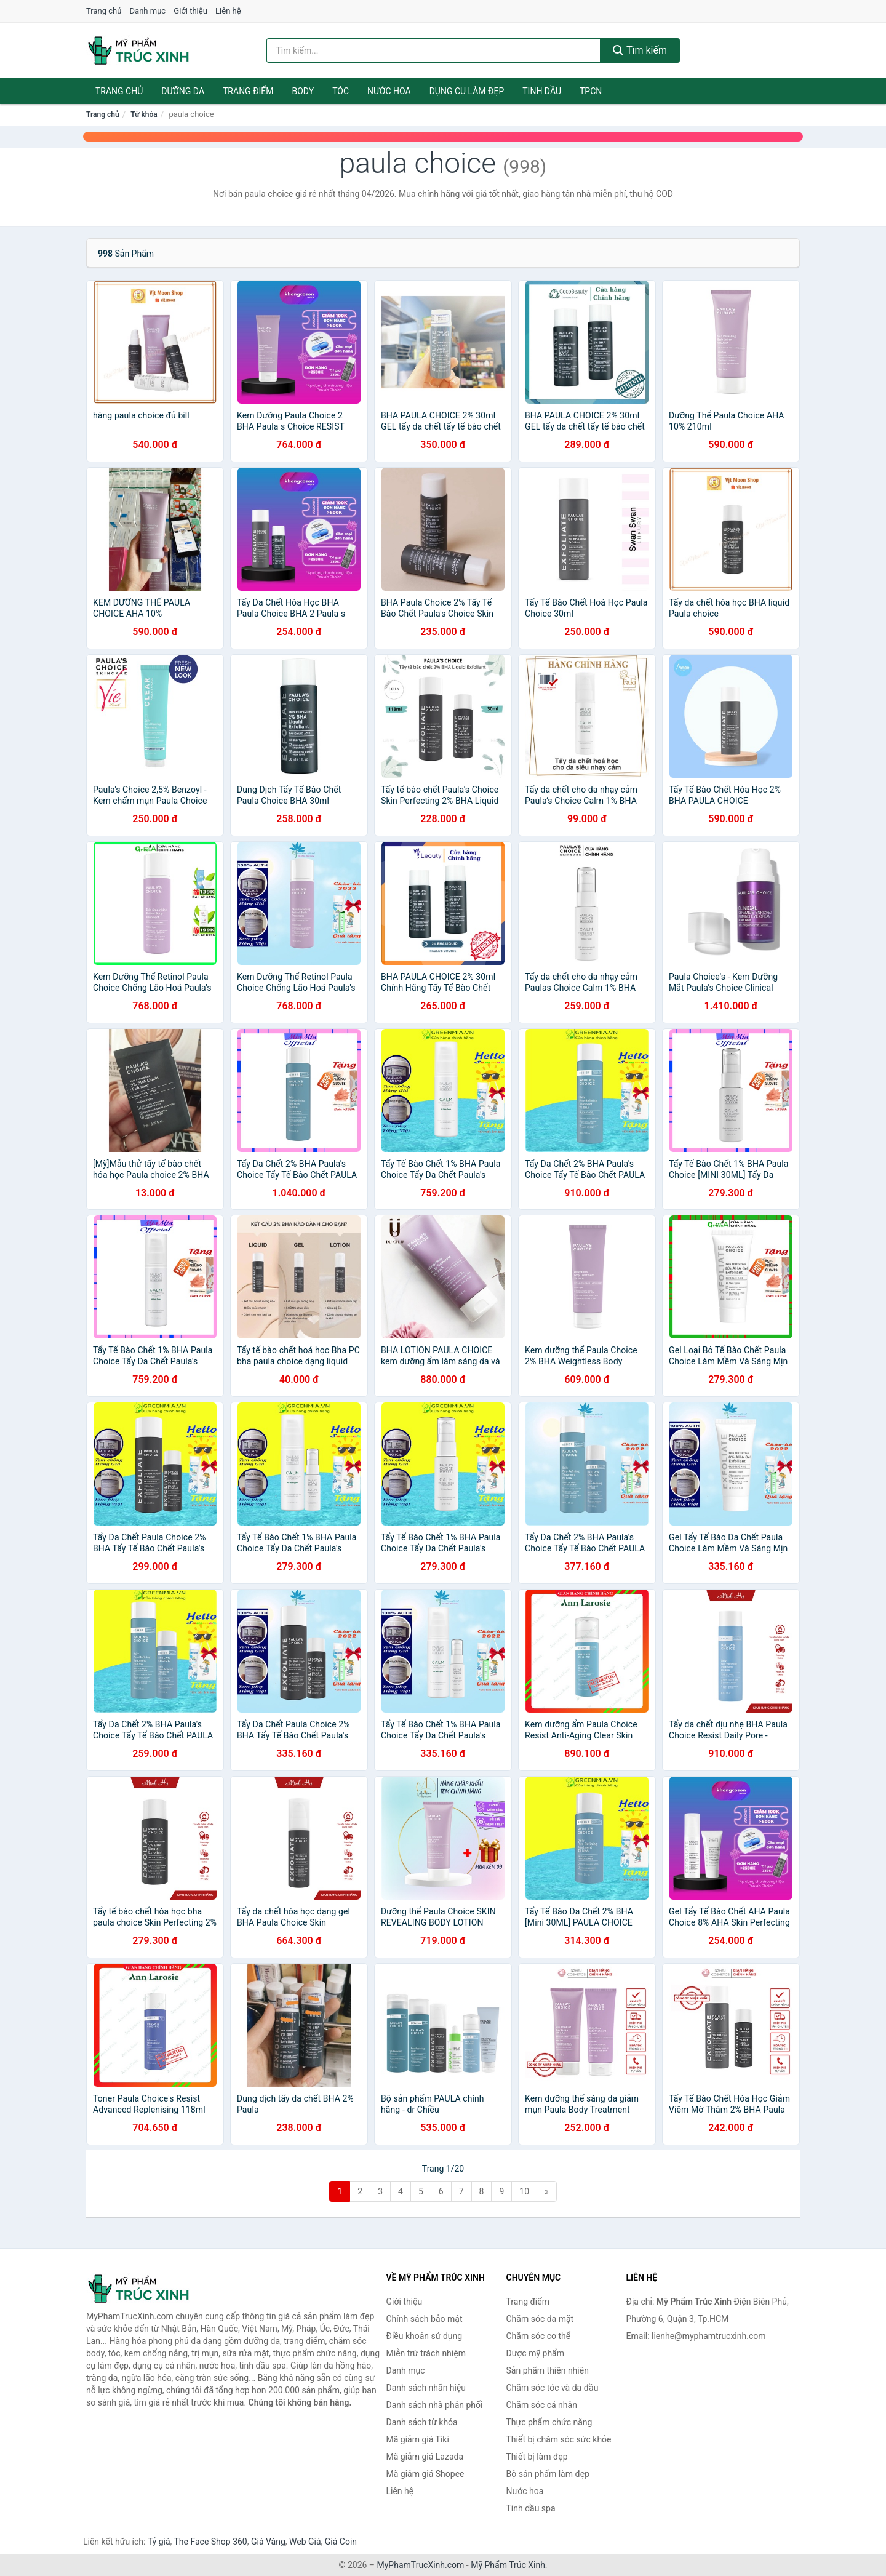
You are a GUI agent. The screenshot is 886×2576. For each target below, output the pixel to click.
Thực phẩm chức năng (549, 2422)
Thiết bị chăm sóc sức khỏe (559, 2439)
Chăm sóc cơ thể (538, 2336)
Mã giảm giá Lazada (425, 2457)
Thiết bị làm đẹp (537, 2457)
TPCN (591, 91)
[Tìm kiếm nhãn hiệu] (433, 50)
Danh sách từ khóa (422, 2422)
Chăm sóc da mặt (540, 2319)
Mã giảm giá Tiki (417, 2439)
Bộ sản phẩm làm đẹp (548, 2474)
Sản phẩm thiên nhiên (547, 2370)
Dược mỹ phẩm (535, 2353)
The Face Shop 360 (210, 2541)
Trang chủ (103, 10)
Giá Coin (341, 2541)
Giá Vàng (268, 2541)
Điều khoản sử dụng (424, 2336)
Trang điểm (248, 91)
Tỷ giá (159, 2541)
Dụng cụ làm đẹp (467, 91)
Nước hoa (389, 91)
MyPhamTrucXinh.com (421, 2565)
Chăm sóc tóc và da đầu (552, 2388)
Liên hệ (228, 10)
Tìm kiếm (640, 50)
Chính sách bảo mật (424, 2319)
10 (524, 2191)
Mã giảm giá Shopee (425, 2474)
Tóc (340, 91)
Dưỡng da (182, 91)
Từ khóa (143, 114)
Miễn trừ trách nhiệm (426, 2353)
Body (303, 91)
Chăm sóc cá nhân (541, 2405)
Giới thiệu (190, 10)
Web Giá (305, 2541)
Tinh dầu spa (531, 2508)
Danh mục (148, 10)
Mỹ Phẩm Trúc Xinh (508, 2565)
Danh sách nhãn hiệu (426, 2388)
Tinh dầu (541, 91)
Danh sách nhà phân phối (434, 2405)
